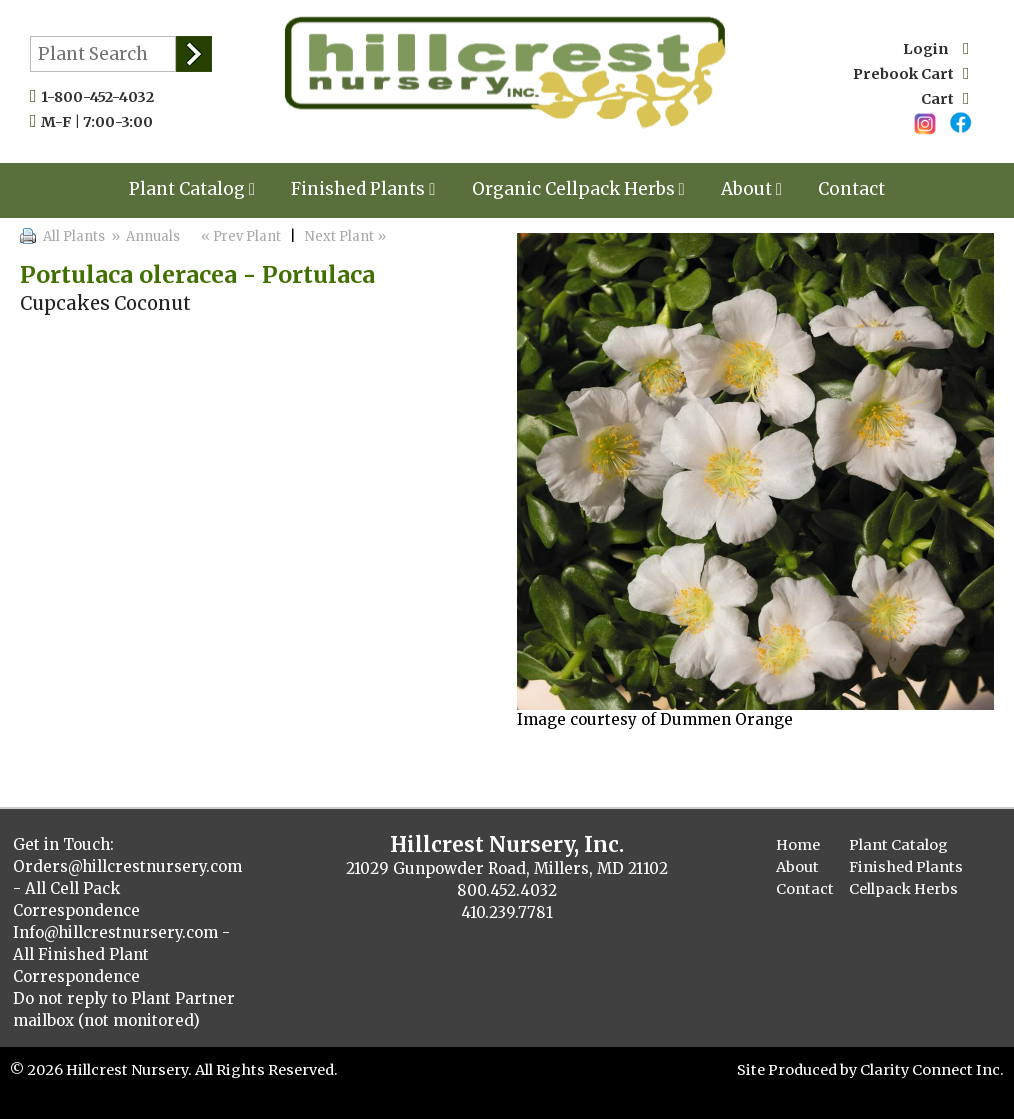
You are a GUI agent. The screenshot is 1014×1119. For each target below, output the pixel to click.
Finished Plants (363, 189)
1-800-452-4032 (102, 97)
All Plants (74, 236)
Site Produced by (798, 1070)
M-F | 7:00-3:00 (101, 122)
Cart (945, 99)
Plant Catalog (192, 189)
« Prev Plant (239, 236)
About (751, 189)
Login (936, 49)
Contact (851, 189)
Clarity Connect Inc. (932, 1070)
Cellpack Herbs (903, 889)
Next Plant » (347, 236)
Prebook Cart (911, 74)
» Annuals (144, 236)
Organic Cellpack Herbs (578, 189)
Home (798, 845)
